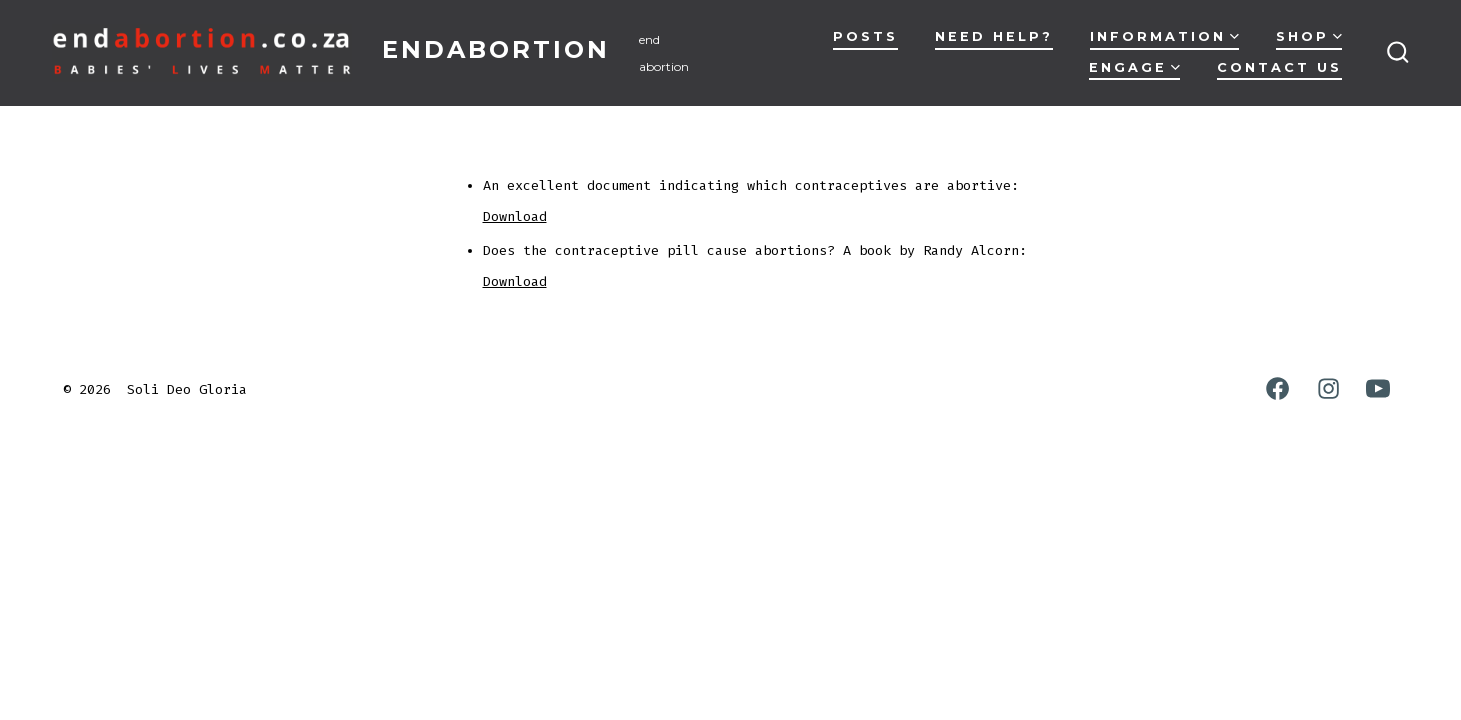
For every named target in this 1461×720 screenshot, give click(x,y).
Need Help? (994, 36)
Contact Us (1279, 67)
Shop (1309, 36)
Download (515, 216)
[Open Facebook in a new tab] (1277, 388)
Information (1164, 36)
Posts (865, 36)
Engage (1134, 67)
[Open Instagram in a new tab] (1328, 388)
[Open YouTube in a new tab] (1378, 388)
